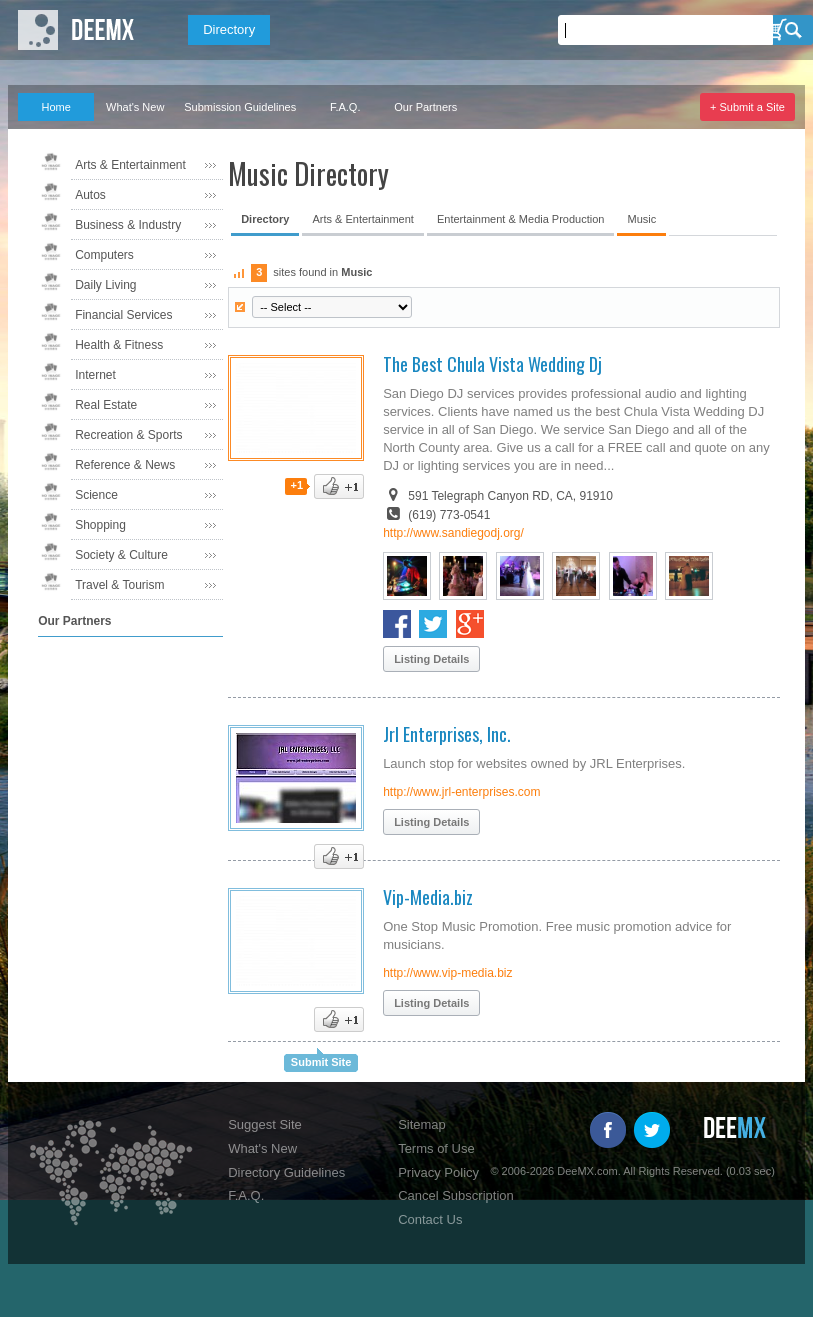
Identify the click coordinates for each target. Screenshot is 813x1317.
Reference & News (125, 465)
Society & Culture (121, 555)
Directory (229, 29)
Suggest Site (265, 1124)
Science (96, 495)
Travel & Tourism (119, 585)
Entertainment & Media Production (521, 219)
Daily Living (105, 285)
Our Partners (425, 107)
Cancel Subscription (456, 1195)
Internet (95, 375)
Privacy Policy (438, 1172)
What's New (135, 107)
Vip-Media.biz (428, 897)
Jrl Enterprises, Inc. (447, 734)
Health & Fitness (119, 345)
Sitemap (422, 1124)
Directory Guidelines (286, 1172)
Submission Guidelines (240, 107)
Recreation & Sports (128, 435)
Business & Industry (128, 225)
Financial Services (123, 315)
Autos (90, 195)
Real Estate (106, 405)
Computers (104, 255)
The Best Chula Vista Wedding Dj (492, 364)
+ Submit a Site (747, 107)
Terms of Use (436, 1148)
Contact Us (430, 1219)
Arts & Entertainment (130, 165)
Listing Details (431, 659)
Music (641, 219)
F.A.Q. (345, 107)
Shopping (100, 525)
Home (55, 107)
